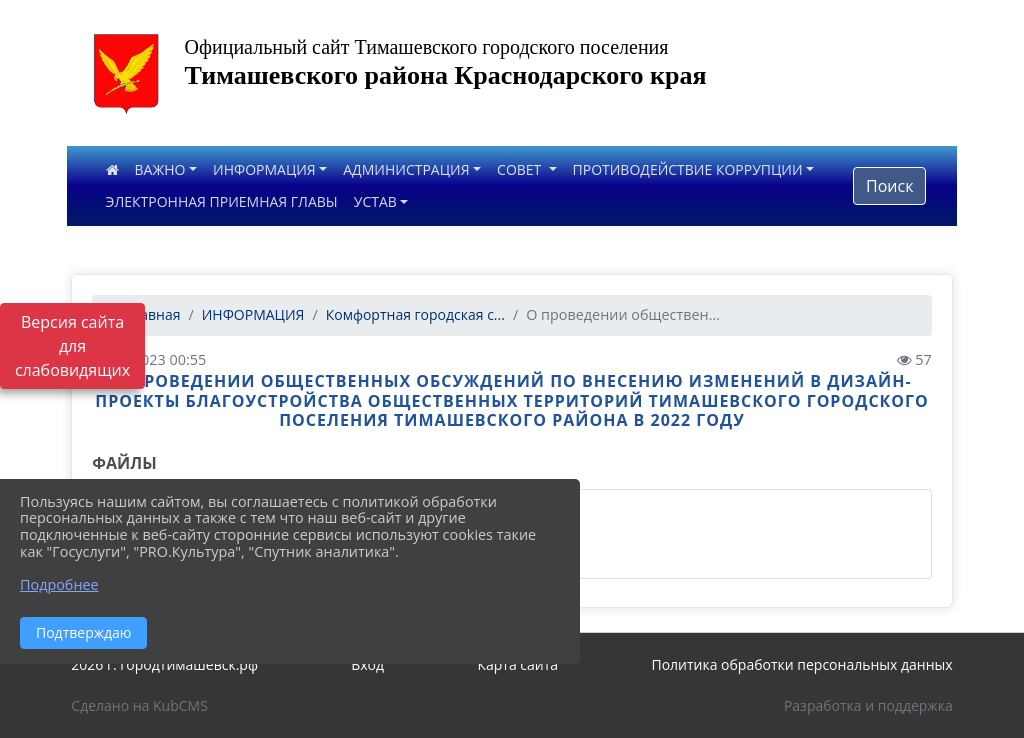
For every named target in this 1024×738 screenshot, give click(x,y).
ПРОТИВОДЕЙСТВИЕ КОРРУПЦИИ (688, 169)
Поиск (889, 186)
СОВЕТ (521, 169)
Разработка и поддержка (868, 705)
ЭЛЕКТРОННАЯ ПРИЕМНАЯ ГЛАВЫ (222, 201)
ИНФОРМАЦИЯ (264, 169)
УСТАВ (375, 201)
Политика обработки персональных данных (801, 664)
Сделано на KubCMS (139, 705)
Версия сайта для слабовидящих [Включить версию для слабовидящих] (72, 346)
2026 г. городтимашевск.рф (164, 664)
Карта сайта (517, 664)
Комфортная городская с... (415, 314)
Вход (367, 664)
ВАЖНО (160, 169)
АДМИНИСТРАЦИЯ (406, 169)
